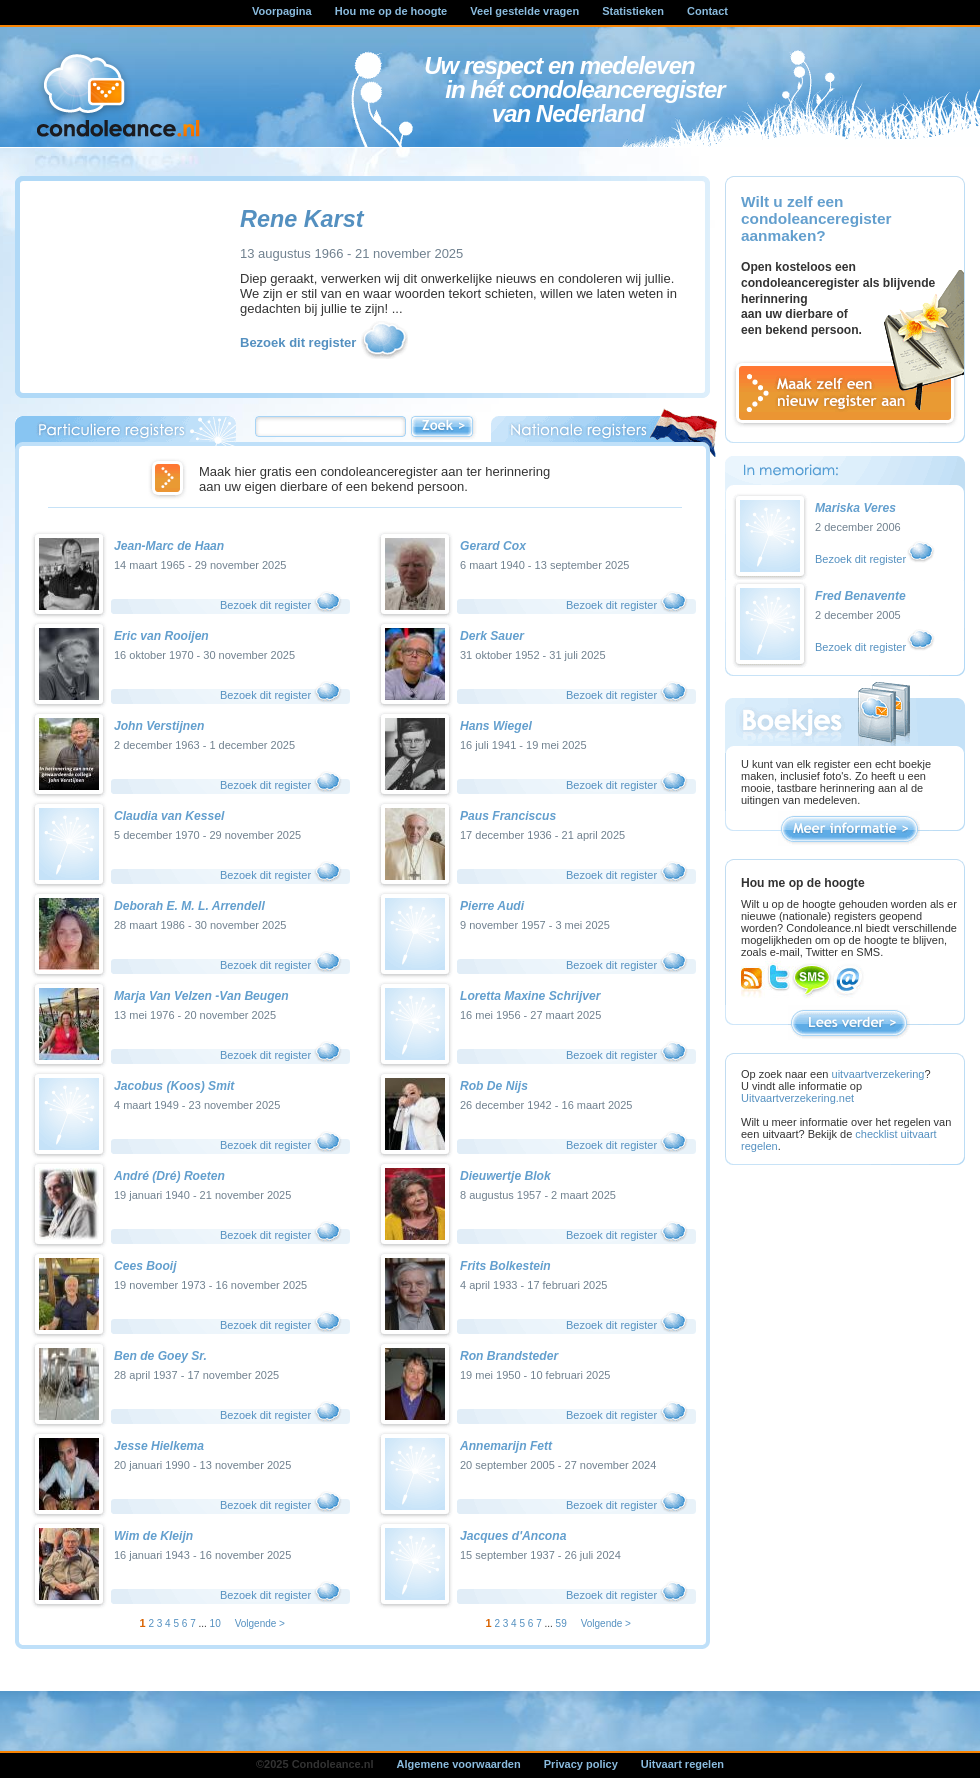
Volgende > (260, 1623)
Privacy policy (581, 1764)
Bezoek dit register (325, 343)
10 (215, 1623)
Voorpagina (282, 11)
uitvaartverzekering (878, 1074)
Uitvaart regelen (682, 1764)
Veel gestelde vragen (524, 11)
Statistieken (633, 11)
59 (561, 1623)
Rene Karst (302, 219)
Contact (707, 11)
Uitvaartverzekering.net (797, 1098)
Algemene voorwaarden (459, 1764)
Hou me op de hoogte (391, 11)
